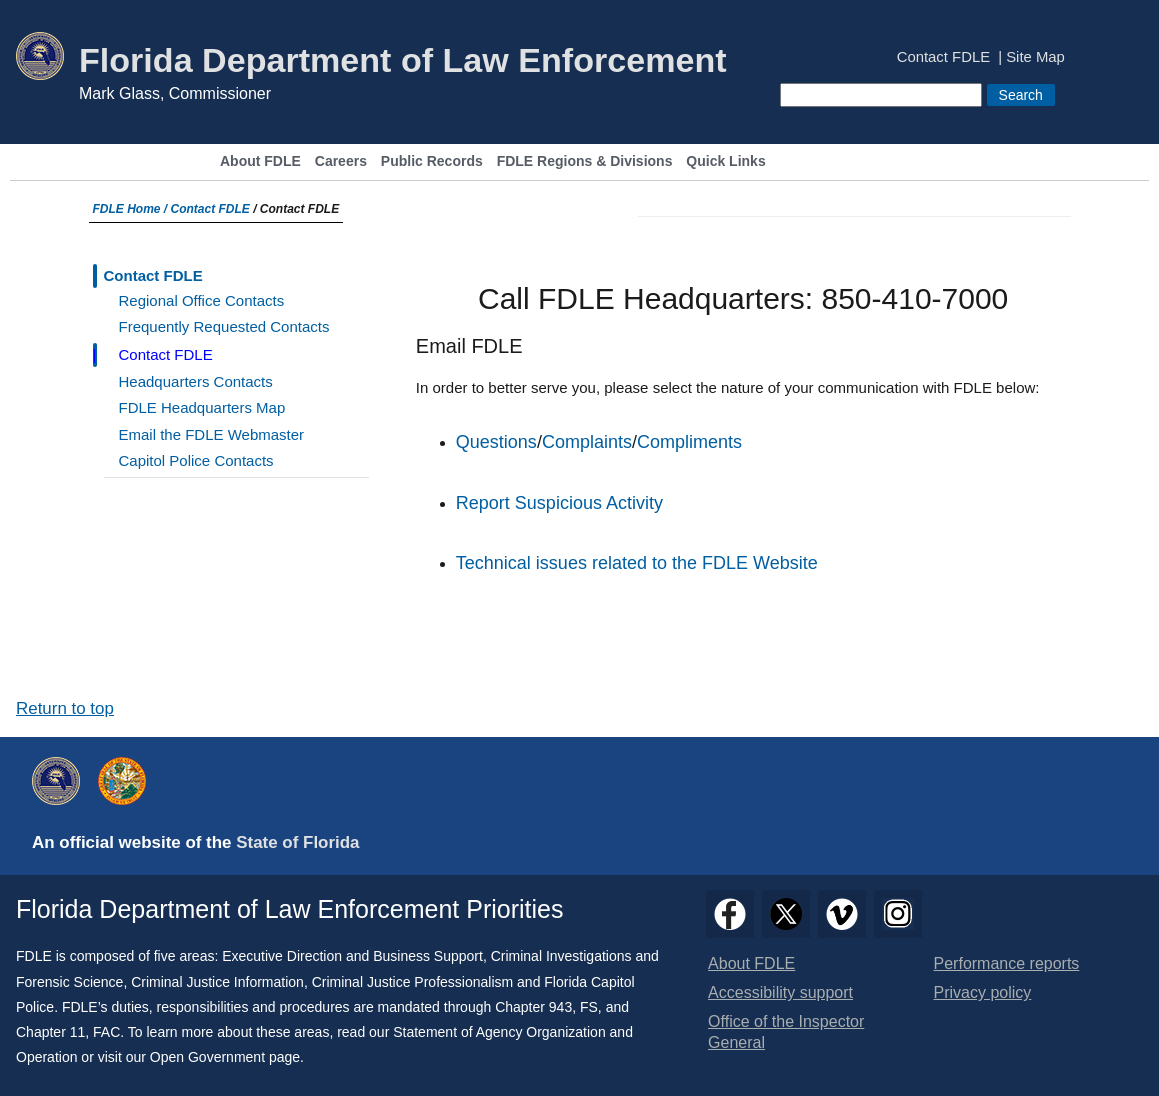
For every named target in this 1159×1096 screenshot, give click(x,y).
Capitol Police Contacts (196, 460)
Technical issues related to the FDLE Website (637, 563)
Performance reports (1007, 963)
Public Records (432, 161)
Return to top (65, 708)
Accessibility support (780, 992)
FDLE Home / (132, 209)
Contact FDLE (943, 57)
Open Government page (225, 1057)
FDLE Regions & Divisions (585, 161)
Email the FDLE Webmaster (212, 434)
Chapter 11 (50, 1032)
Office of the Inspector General (786, 1032)
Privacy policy (983, 992)
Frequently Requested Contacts (224, 326)
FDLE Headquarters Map (202, 407)
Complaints (587, 442)
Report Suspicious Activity (559, 503)
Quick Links (725, 161)
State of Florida (297, 842)
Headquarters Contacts (196, 381)
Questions (496, 442)
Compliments (689, 442)
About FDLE (260, 161)
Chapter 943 (533, 1007)
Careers (341, 161)
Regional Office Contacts (202, 300)
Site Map (1035, 57)
